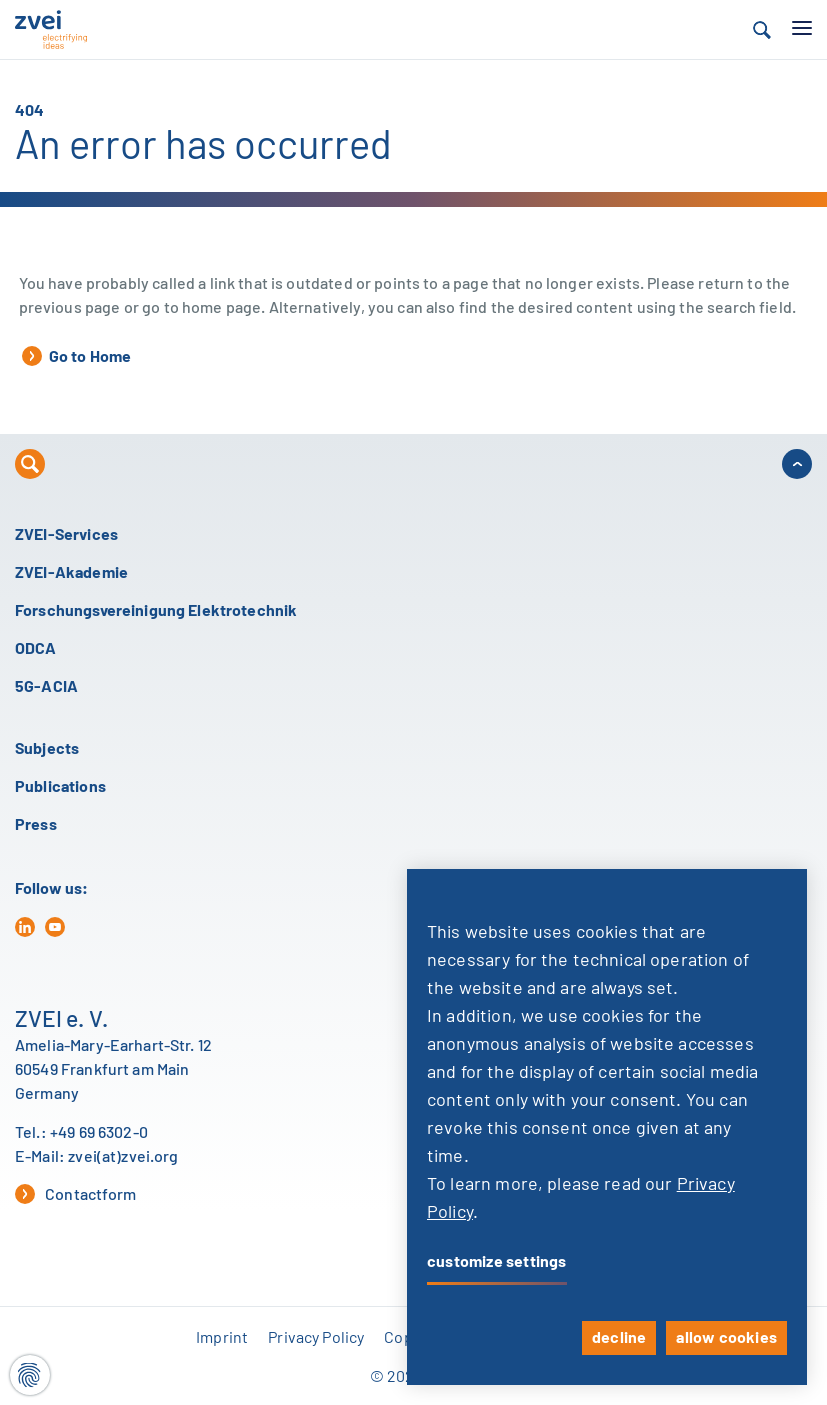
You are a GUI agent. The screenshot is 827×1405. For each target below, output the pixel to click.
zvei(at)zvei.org (123, 1157)
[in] (25, 927)
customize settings (497, 1262)
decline (619, 1338)
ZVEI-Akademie (71, 573)
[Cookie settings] (30, 1375)
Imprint (222, 1338)
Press (36, 825)
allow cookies (726, 1338)
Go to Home (77, 356)
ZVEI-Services (66, 535)
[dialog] (607, 1127)
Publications (60, 787)
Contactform (75, 1194)
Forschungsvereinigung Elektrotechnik (156, 611)
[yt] (55, 927)
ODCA (36, 649)
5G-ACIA (46, 687)
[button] (762, 30)
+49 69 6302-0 (99, 1133)
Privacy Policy (316, 1338)
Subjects (47, 749)
